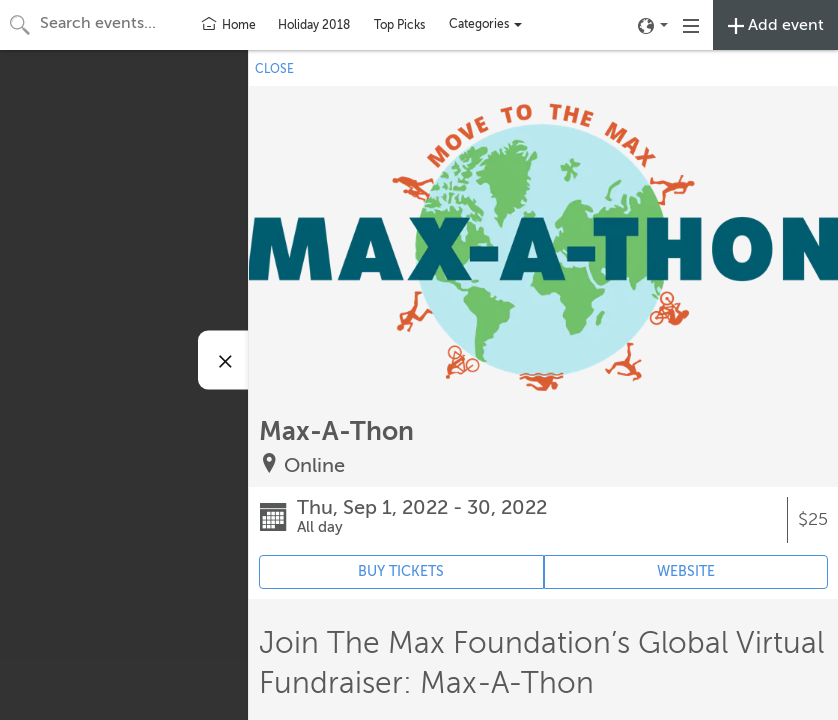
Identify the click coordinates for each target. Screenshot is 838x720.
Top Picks (399, 25)
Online (314, 465)
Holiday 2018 (314, 25)
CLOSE (274, 69)
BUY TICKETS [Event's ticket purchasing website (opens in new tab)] (401, 571)
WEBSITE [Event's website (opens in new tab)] (686, 571)
